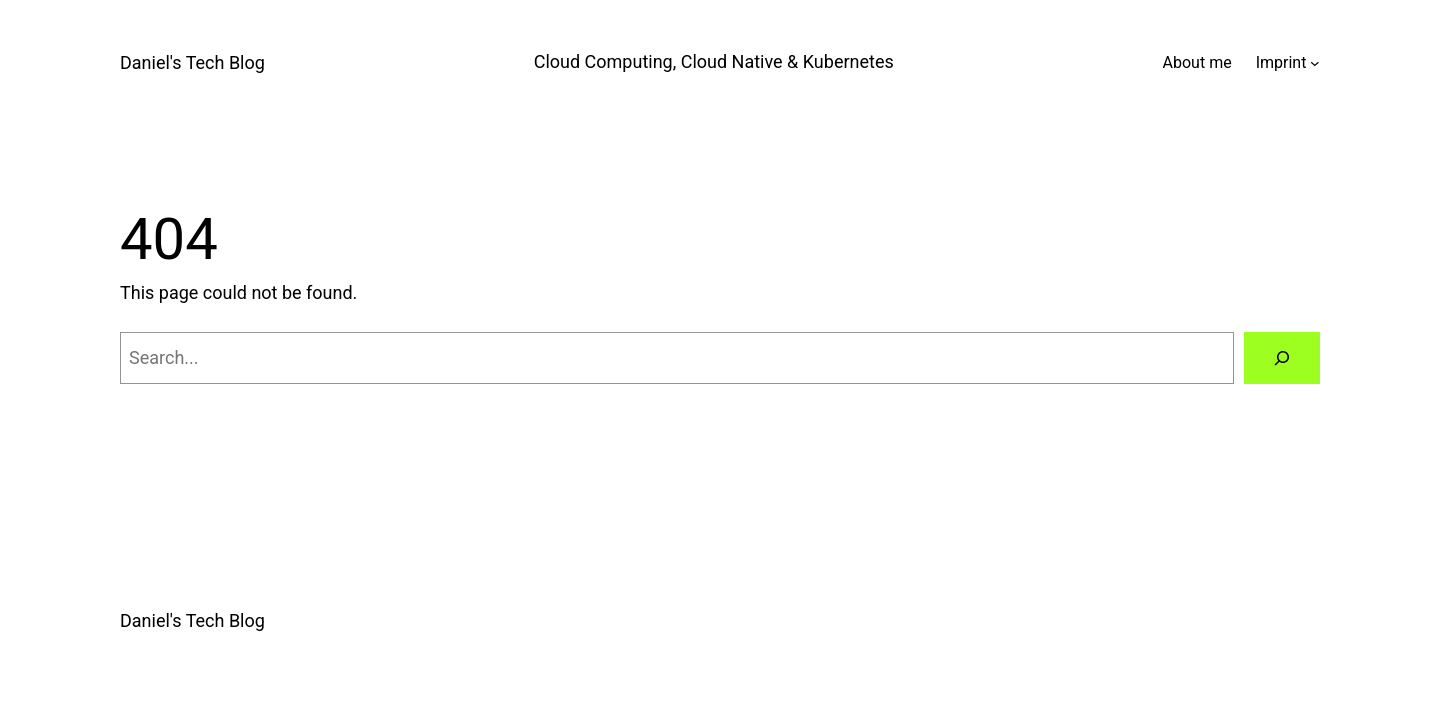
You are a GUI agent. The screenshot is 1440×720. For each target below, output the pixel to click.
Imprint (1281, 62)
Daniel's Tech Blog (192, 62)
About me (1197, 62)
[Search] (1282, 358)
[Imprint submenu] (1315, 63)
